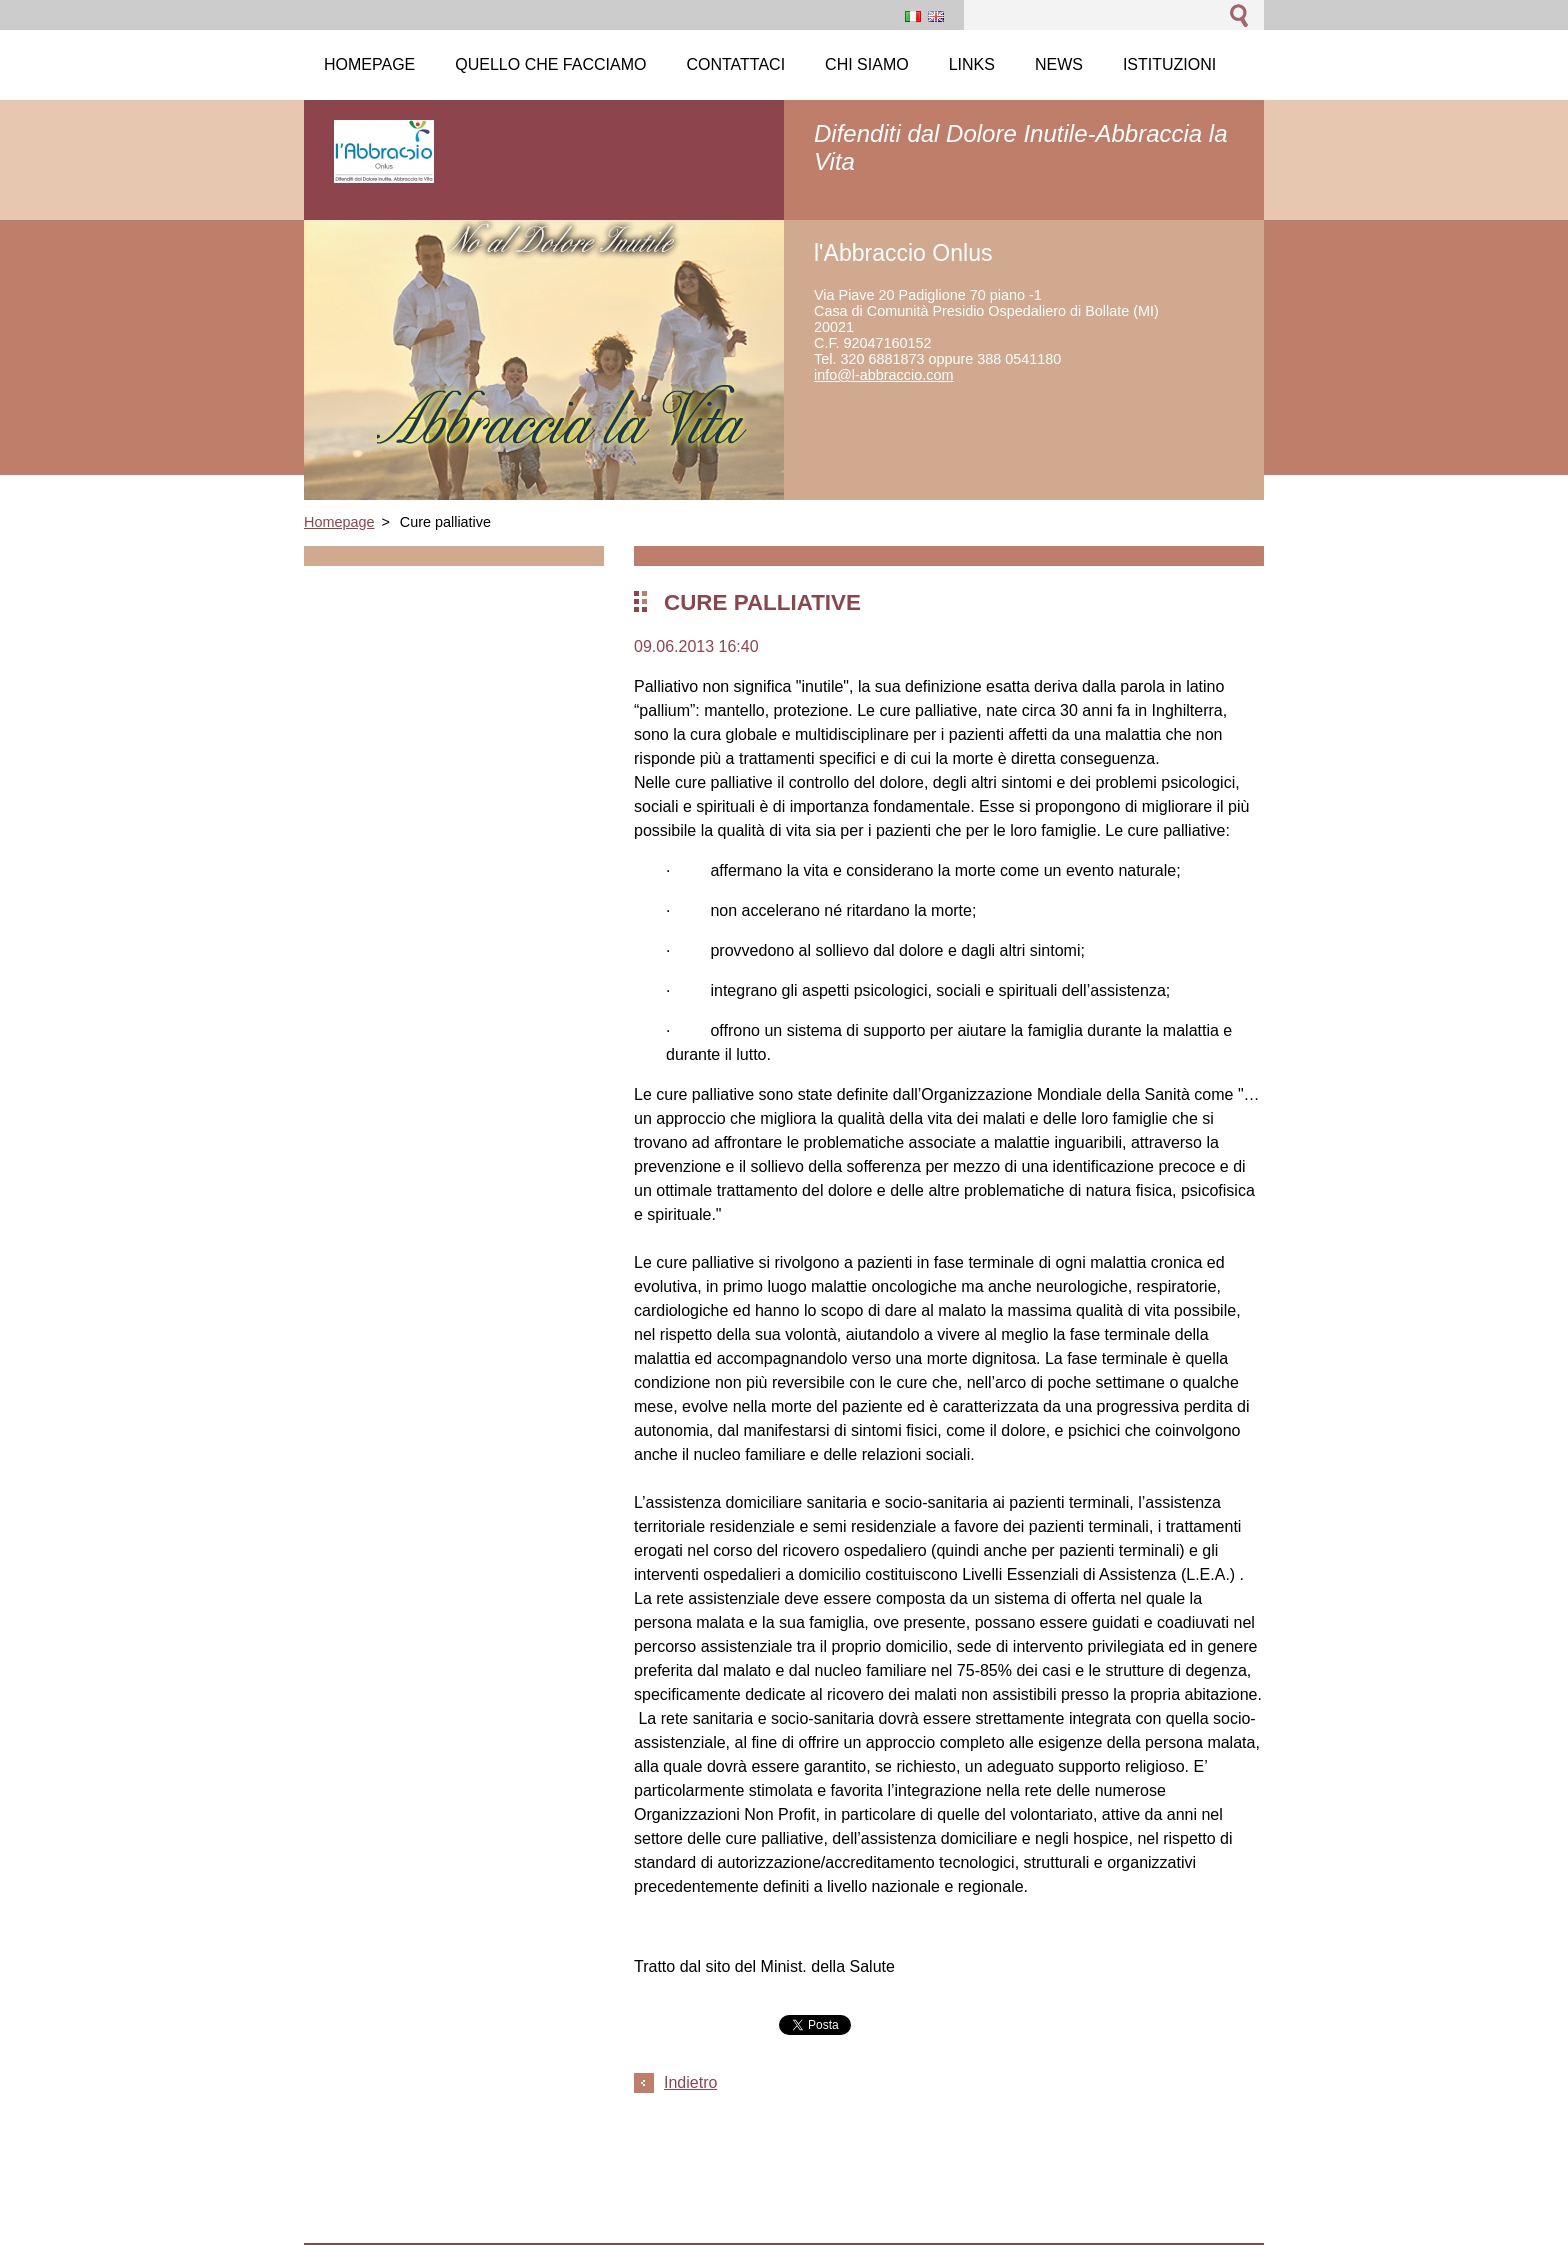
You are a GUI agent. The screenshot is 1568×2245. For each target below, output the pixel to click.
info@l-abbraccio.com (883, 375)
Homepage (339, 522)
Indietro (690, 2082)
